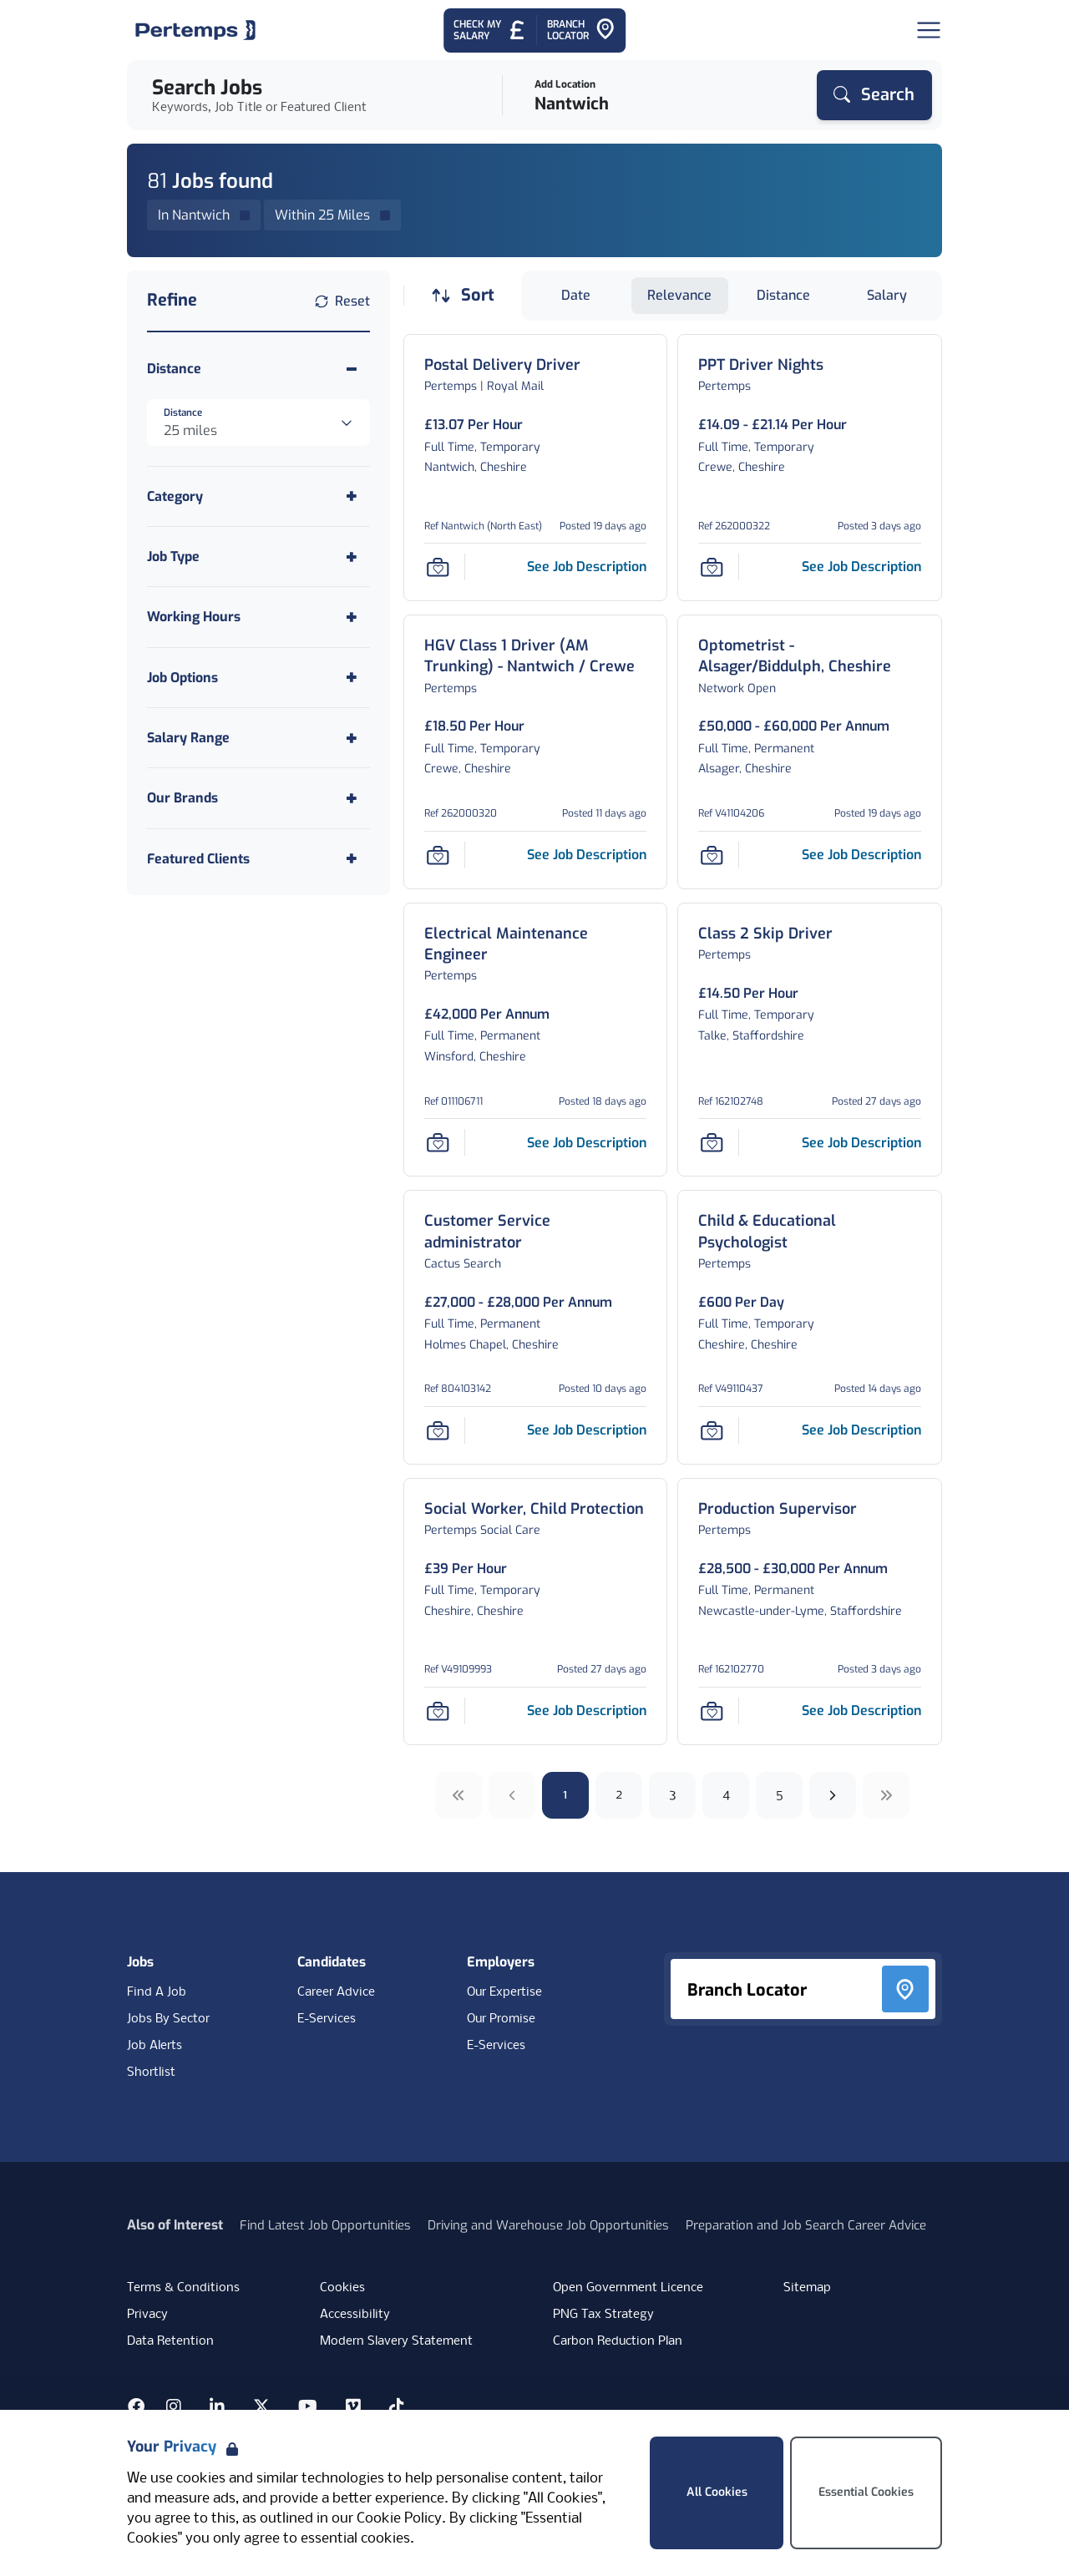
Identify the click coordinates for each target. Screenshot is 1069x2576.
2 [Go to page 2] (619, 1795)
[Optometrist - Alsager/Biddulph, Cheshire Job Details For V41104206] (809, 656)
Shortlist (151, 2072)
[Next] (832, 1795)
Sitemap (807, 2288)
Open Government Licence (628, 2288)
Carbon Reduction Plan (617, 2341)
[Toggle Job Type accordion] (258, 556)
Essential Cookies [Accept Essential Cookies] (866, 2492)
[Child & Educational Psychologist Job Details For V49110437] (809, 1232)
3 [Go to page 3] (672, 1795)
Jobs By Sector (168, 2019)
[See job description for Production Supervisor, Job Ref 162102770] (861, 1710)
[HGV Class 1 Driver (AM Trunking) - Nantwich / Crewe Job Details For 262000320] (535, 656)
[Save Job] (438, 567)
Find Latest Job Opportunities (325, 2225)
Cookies (342, 2288)
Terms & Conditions (183, 2288)
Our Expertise (504, 1992)
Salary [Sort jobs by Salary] (887, 295)
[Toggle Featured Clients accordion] (258, 858)
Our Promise (501, 2019)
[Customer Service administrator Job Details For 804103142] (535, 1232)
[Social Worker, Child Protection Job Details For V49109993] (534, 1509)
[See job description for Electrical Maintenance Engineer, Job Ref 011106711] (586, 1142)
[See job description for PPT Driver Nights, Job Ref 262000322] (861, 566)
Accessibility (355, 2314)
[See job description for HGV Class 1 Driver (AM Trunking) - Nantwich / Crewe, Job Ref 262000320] (586, 854)
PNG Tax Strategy (603, 2314)
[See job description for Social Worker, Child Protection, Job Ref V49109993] (586, 1710)
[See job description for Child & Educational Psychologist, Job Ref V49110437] (861, 1430)
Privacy (147, 2314)
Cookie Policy (399, 2519)
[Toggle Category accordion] (258, 496)
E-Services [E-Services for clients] (496, 2045)
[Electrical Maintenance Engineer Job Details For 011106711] (535, 944)
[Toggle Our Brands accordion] (258, 797)
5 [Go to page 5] (779, 1795)
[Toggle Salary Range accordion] (258, 737)
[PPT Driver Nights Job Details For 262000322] (760, 365)
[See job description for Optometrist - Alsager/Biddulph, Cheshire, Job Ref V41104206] (861, 854)
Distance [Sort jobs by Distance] (783, 295)
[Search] (874, 95)
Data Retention (170, 2341)
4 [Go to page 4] (726, 1795)
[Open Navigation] (929, 30)
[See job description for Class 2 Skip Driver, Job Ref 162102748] (861, 1142)
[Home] (195, 30)
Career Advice (336, 1992)
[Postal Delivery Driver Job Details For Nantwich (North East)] (502, 365)
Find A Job (156, 1992)
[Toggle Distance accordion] (258, 368)
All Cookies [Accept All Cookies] (716, 2492)
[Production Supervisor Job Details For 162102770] (777, 1509)
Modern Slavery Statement (396, 2341)
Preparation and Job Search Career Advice (806, 2225)
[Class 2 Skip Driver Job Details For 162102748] (765, 934)
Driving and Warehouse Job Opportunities (548, 2225)
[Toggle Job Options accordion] (258, 677)
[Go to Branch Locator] (581, 30)
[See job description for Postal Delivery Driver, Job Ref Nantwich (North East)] (586, 566)
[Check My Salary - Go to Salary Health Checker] (490, 30)
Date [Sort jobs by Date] (575, 295)
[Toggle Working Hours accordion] (258, 616)
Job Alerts (154, 2045)
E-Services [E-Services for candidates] (326, 2019)
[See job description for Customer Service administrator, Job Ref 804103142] (586, 1430)
